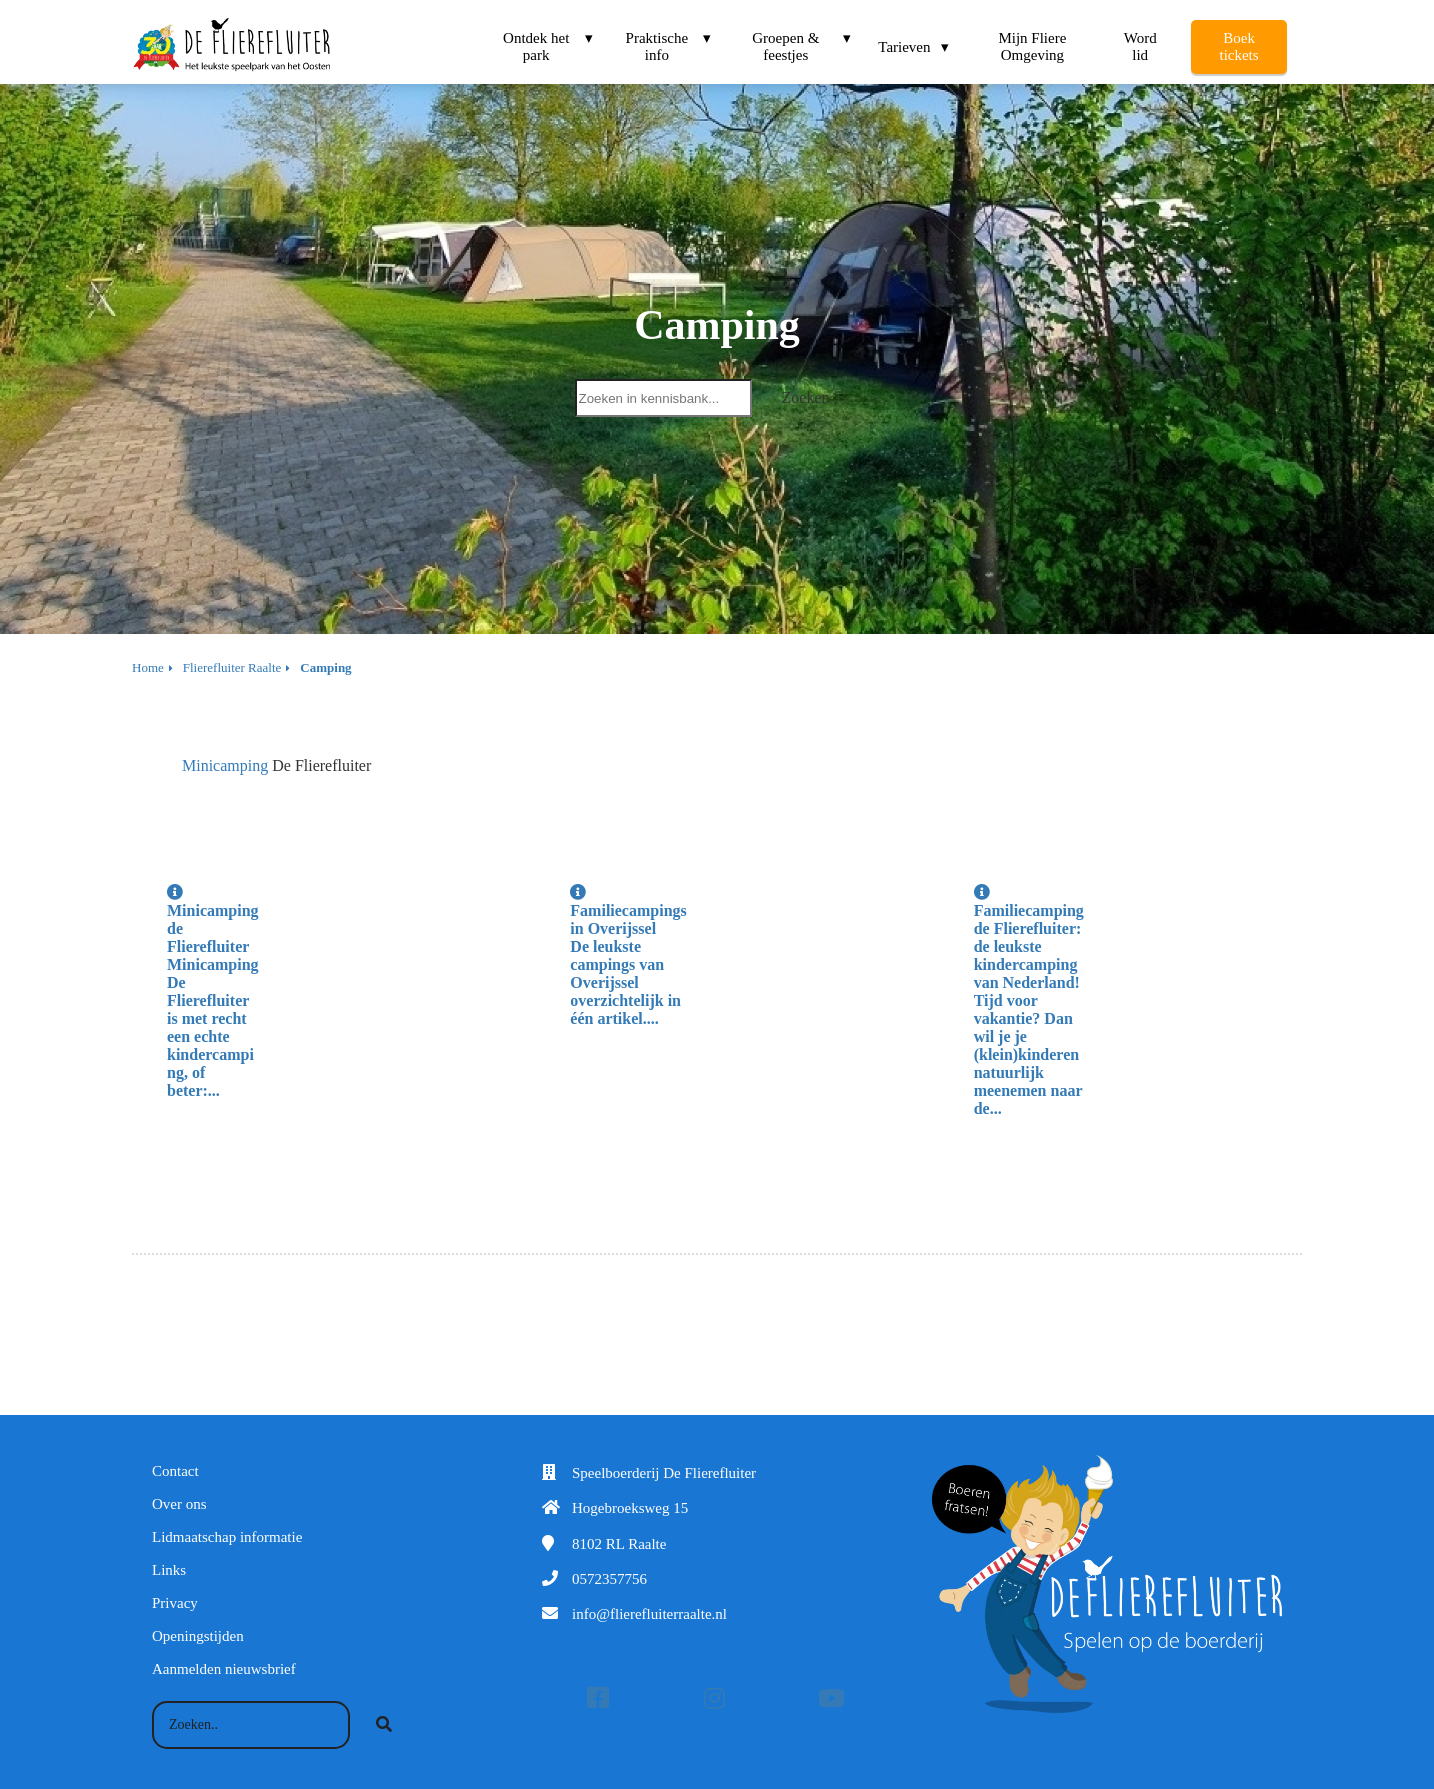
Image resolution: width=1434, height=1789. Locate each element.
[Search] (384, 1725)
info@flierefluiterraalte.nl (649, 1614)
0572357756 (609, 1579)
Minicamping (225, 765)
